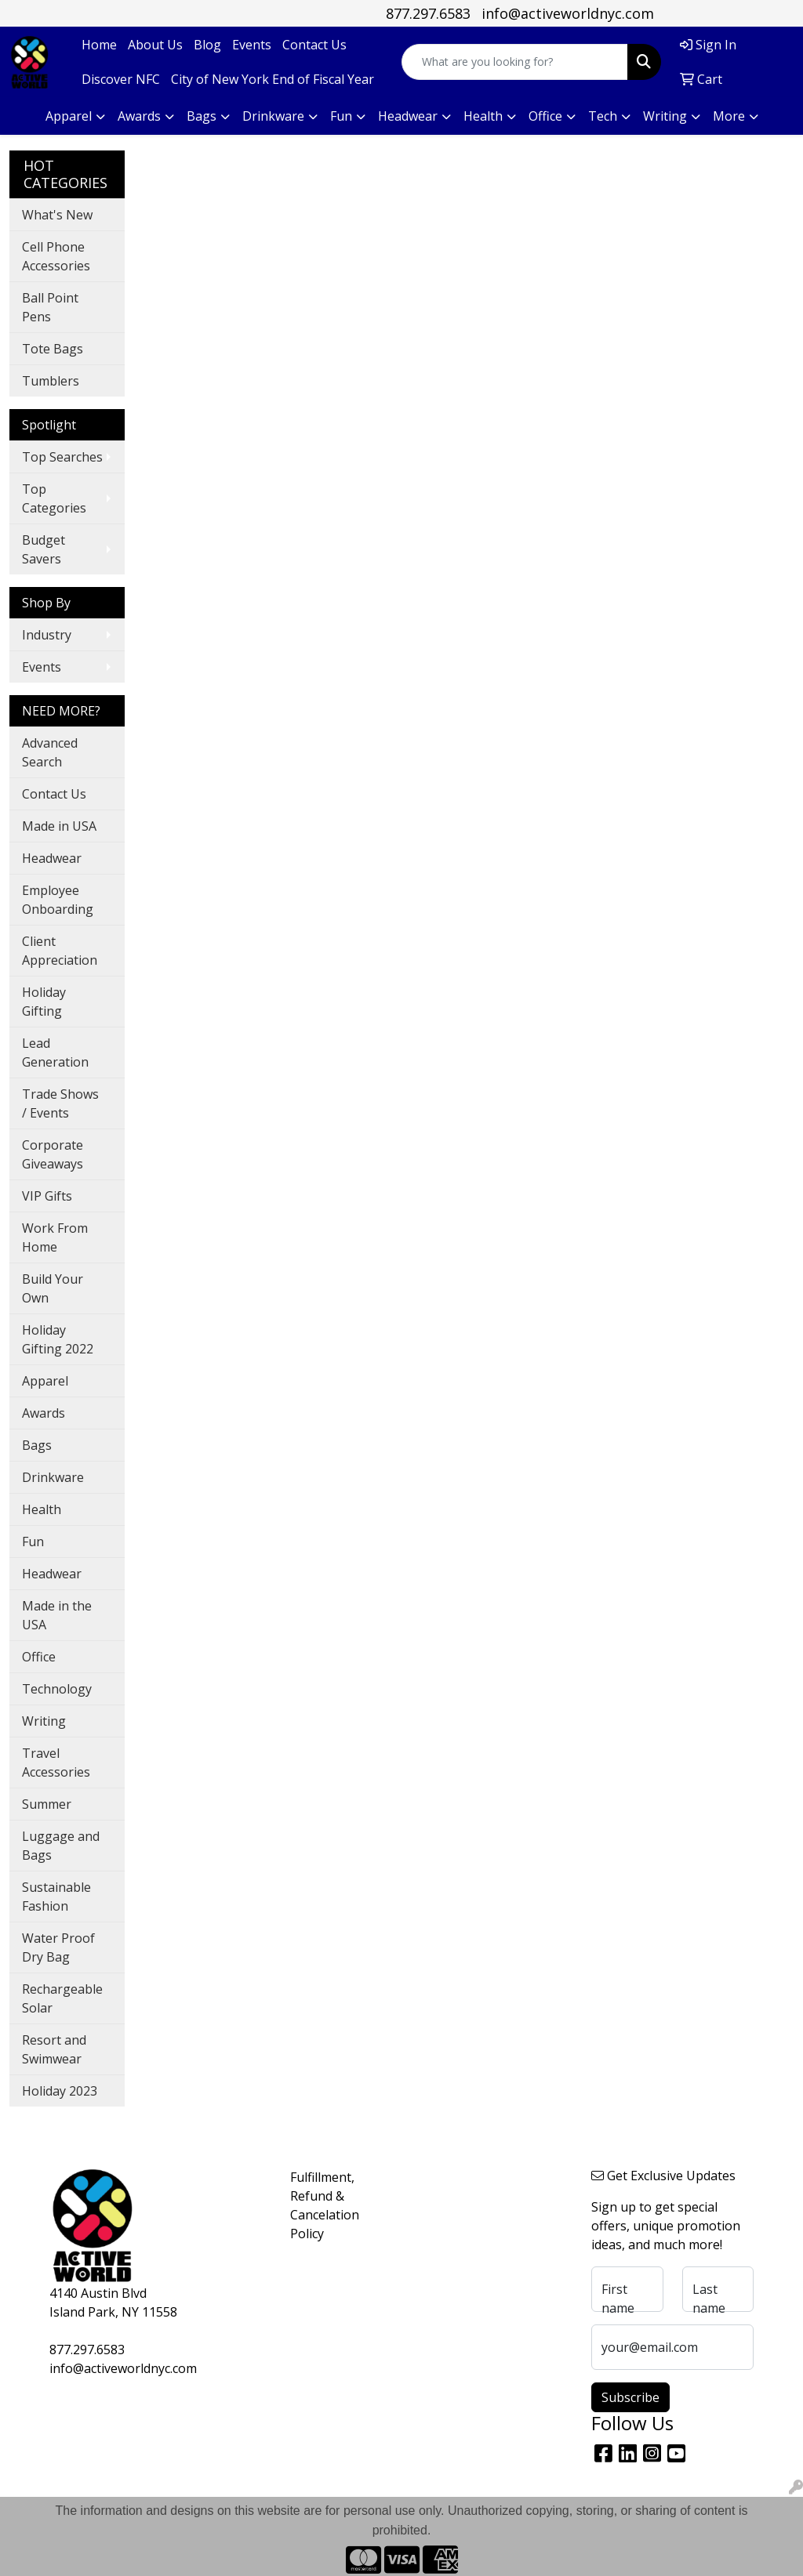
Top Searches (62, 457)
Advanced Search (50, 752)
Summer (46, 1804)
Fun (33, 1541)
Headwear (52, 858)
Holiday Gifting (44, 1002)
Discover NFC (121, 79)
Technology (57, 1688)
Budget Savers (43, 549)
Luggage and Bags (61, 1846)
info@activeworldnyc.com (567, 13)
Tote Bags (52, 348)
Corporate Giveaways (52, 1154)
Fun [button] (341, 116)
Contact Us (314, 44)
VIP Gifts (47, 1196)
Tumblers (50, 380)
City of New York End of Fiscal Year (272, 79)
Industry (46, 634)
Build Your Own (52, 1288)
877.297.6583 (428, 13)
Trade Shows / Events (60, 1103)
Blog (207, 44)
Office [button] (545, 116)
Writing (44, 1721)
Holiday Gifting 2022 (57, 1339)
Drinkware (53, 1477)
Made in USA (59, 826)
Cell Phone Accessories (56, 256)
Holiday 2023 (59, 2091)
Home (99, 44)
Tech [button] (602, 116)
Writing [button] (665, 116)
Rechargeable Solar (62, 1998)
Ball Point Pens (50, 307)
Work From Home (55, 1237)
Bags (37, 1445)
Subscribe (630, 2397)
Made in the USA (57, 1615)
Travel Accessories (56, 1763)
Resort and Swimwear (54, 2049)
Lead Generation (55, 1052)
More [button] (729, 116)
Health (41, 1509)
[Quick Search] (515, 62)
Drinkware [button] (273, 116)
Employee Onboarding (57, 900)
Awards (43, 1413)
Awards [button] (139, 116)
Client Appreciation (59, 951)
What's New (57, 214)
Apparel (45, 1380)
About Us (155, 44)
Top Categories (54, 498)
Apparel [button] (68, 116)
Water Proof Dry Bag (58, 1947)
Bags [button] (201, 116)
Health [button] (483, 116)
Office (39, 1656)
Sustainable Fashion (56, 1897)
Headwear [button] (408, 116)
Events (251, 44)
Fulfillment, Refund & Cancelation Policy (318, 2205)
